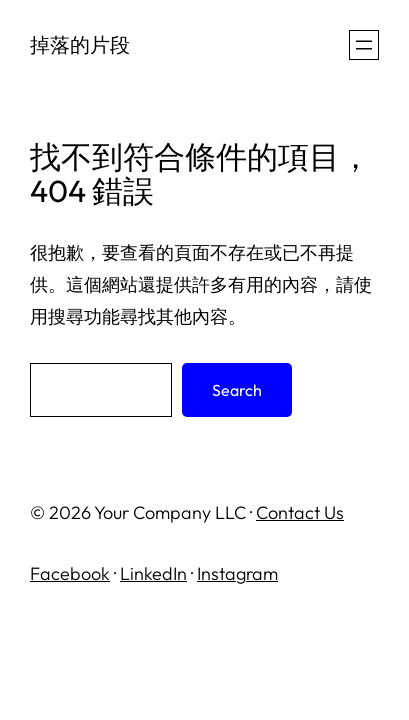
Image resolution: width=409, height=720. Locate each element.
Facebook (70, 573)
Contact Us (300, 512)
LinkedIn (153, 573)
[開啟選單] (364, 45)
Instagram (237, 573)
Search (237, 390)
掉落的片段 (80, 44)
